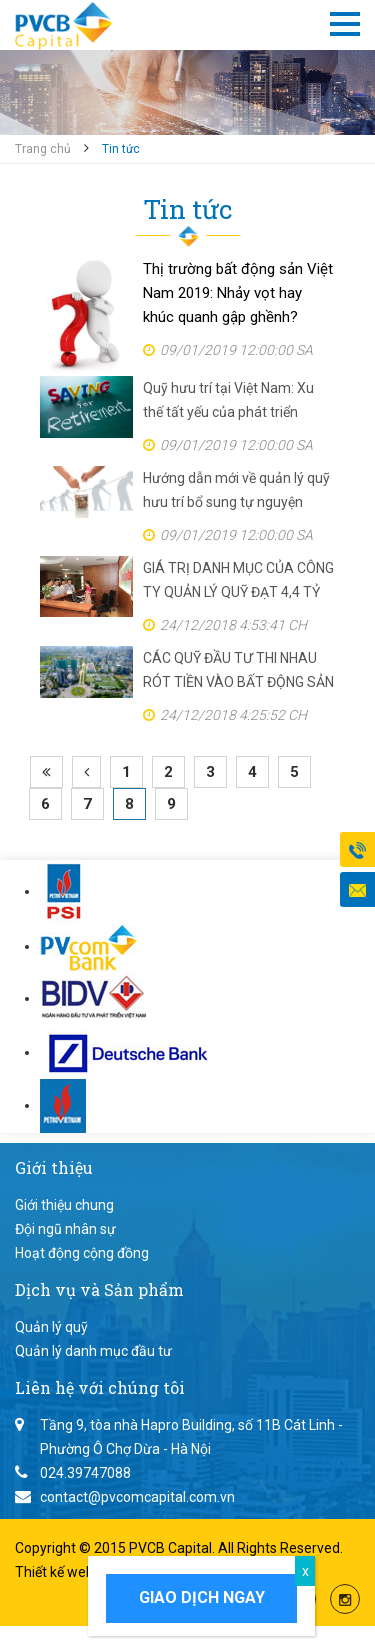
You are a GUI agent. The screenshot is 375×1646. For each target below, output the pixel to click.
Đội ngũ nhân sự (65, 1229)
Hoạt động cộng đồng (82, 1253)
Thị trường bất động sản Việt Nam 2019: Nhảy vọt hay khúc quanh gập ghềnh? (238, 293)
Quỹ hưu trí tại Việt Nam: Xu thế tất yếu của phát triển (228, 400)
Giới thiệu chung (64, 1205)
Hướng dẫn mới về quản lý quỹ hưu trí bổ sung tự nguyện (236, 490)
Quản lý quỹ (51, 1327)
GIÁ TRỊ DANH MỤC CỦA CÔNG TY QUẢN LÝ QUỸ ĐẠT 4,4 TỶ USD (238, 582)
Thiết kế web (56, 1572)
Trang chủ (43, 149)
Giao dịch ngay (202, 1597)
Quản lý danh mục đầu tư (93, 1351)
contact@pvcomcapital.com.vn (137, 1497)
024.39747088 (85, 1473)
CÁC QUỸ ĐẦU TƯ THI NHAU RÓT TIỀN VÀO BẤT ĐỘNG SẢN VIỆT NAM (238, 672)
